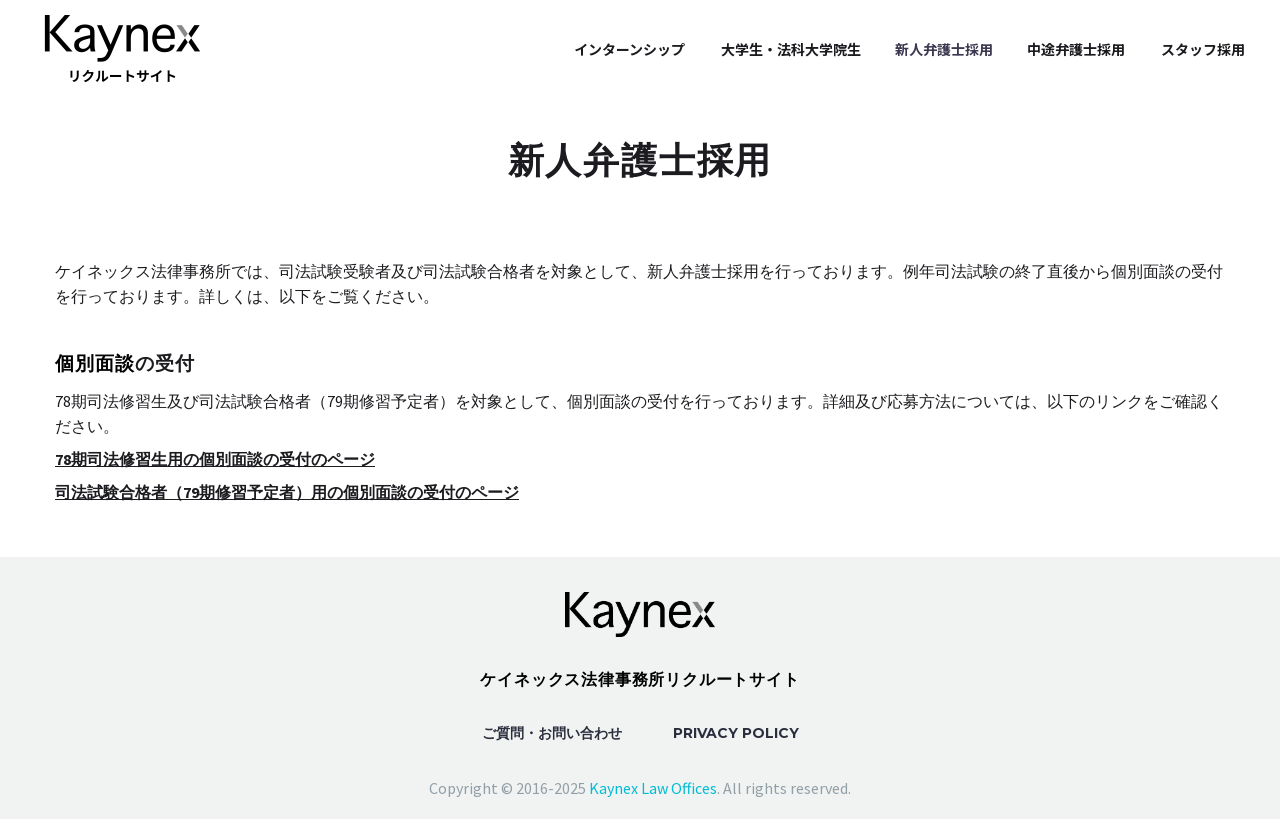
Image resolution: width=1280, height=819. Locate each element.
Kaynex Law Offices (653, 788)
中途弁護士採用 (1076, 49)
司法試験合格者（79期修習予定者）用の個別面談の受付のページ (287, 492)
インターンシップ (629, 49)
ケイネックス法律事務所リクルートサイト (639, 679)
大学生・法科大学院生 (791, 49)
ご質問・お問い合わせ (552, 733)
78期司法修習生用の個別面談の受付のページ (215, 459)
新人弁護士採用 (944, 49)
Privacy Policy (736, 733)
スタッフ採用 (1203, 49)
